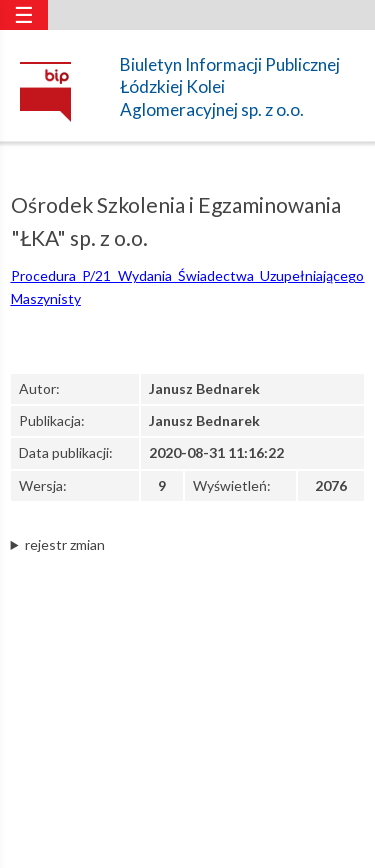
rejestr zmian (65, 544)
